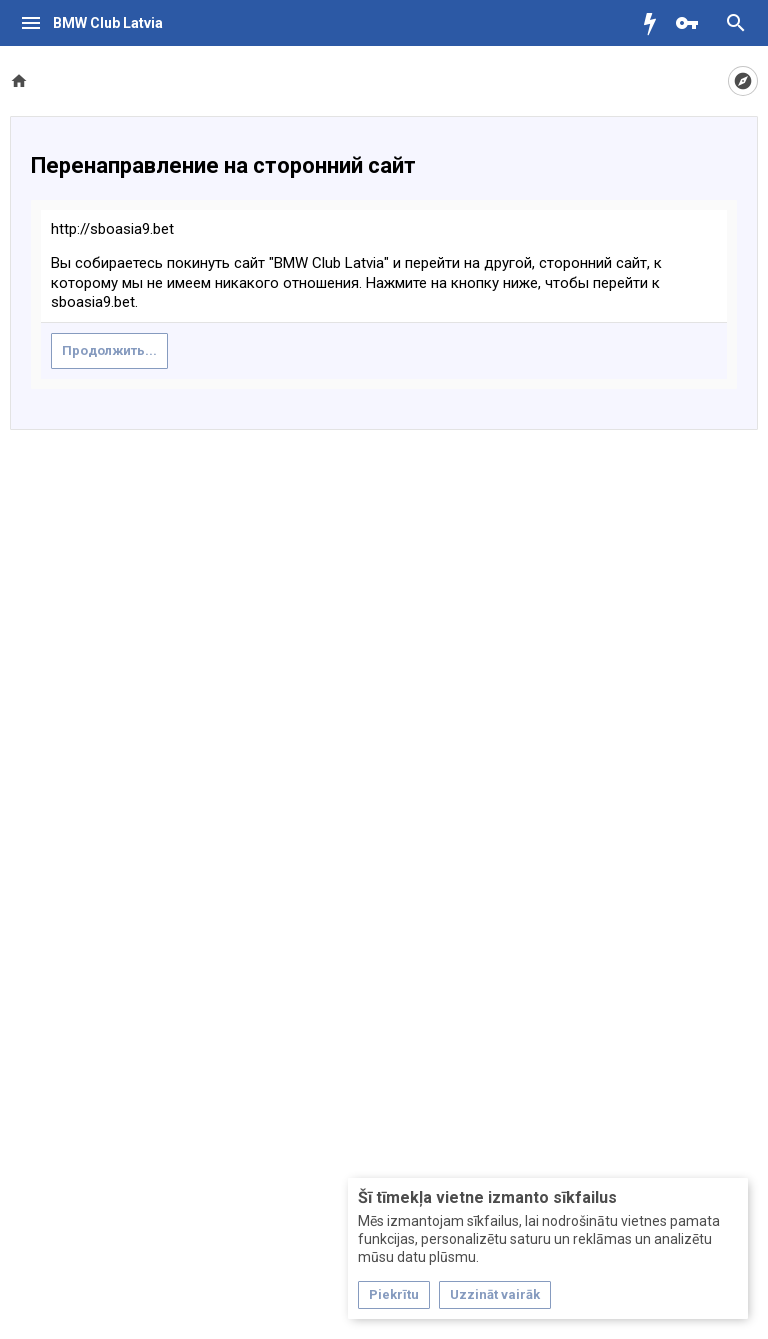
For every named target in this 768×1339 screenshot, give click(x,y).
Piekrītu (394, 1294)
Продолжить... (109, 350)
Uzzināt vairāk (495, 1294)
